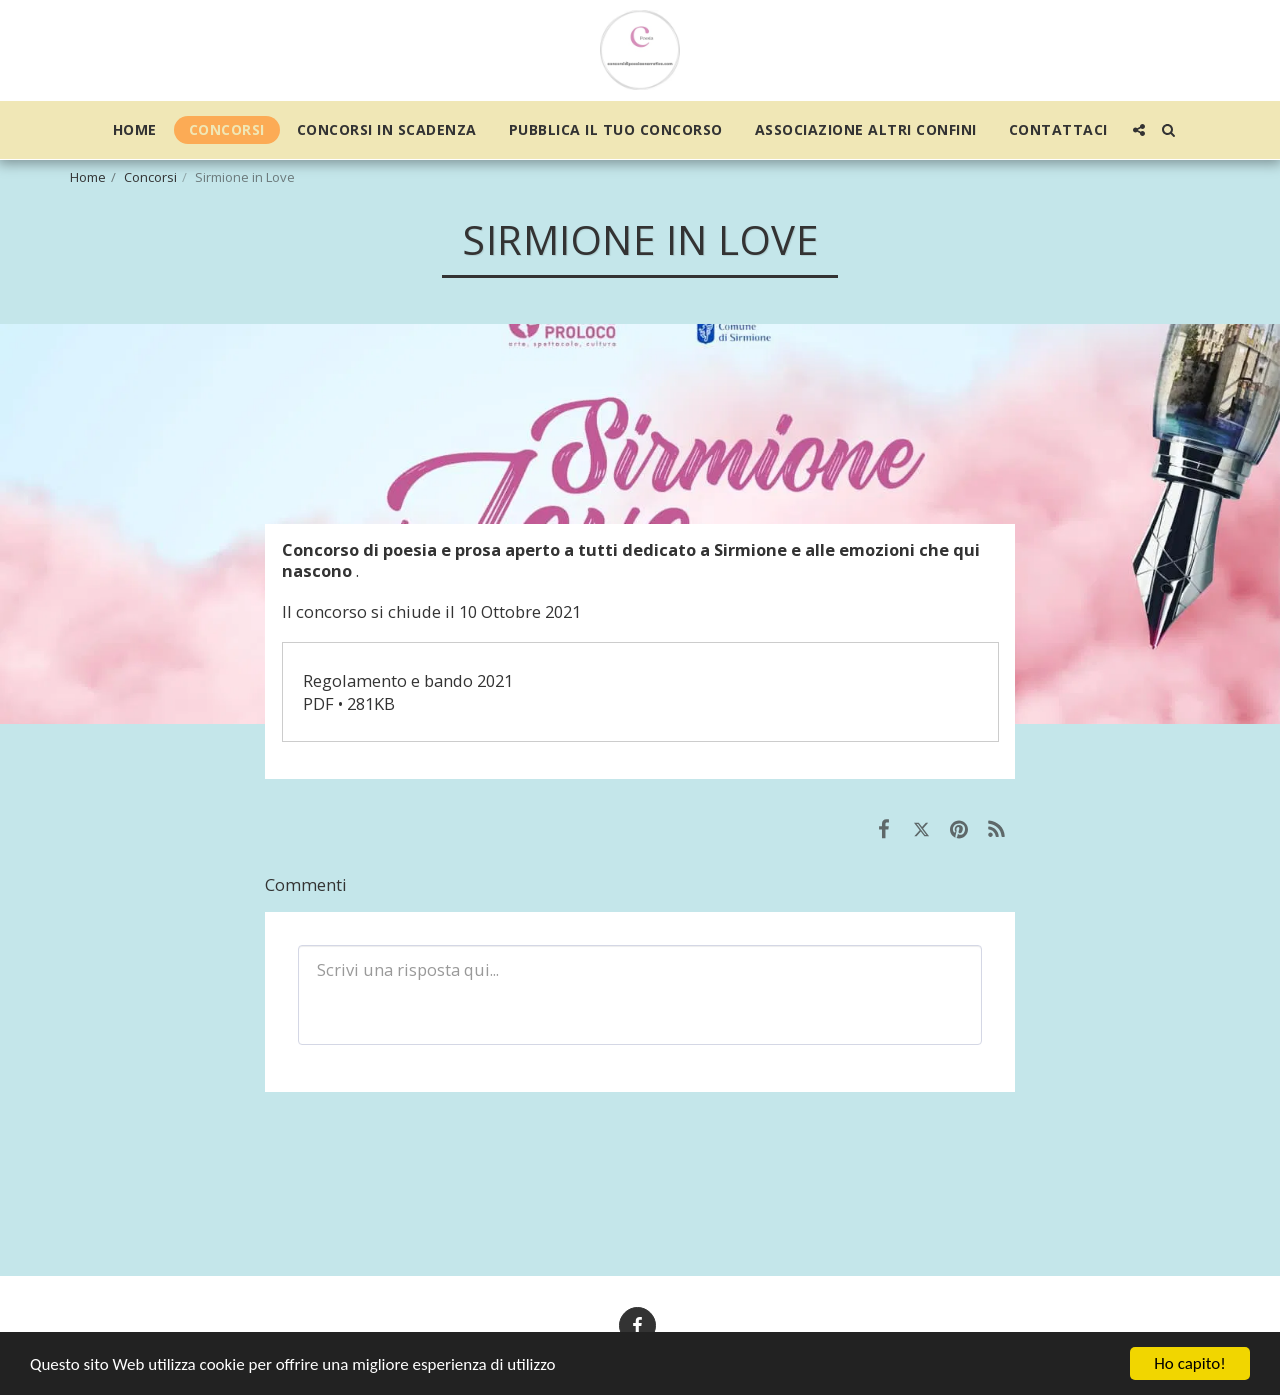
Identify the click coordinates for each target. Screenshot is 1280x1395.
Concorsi (150, 177)
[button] (1139, 130)
